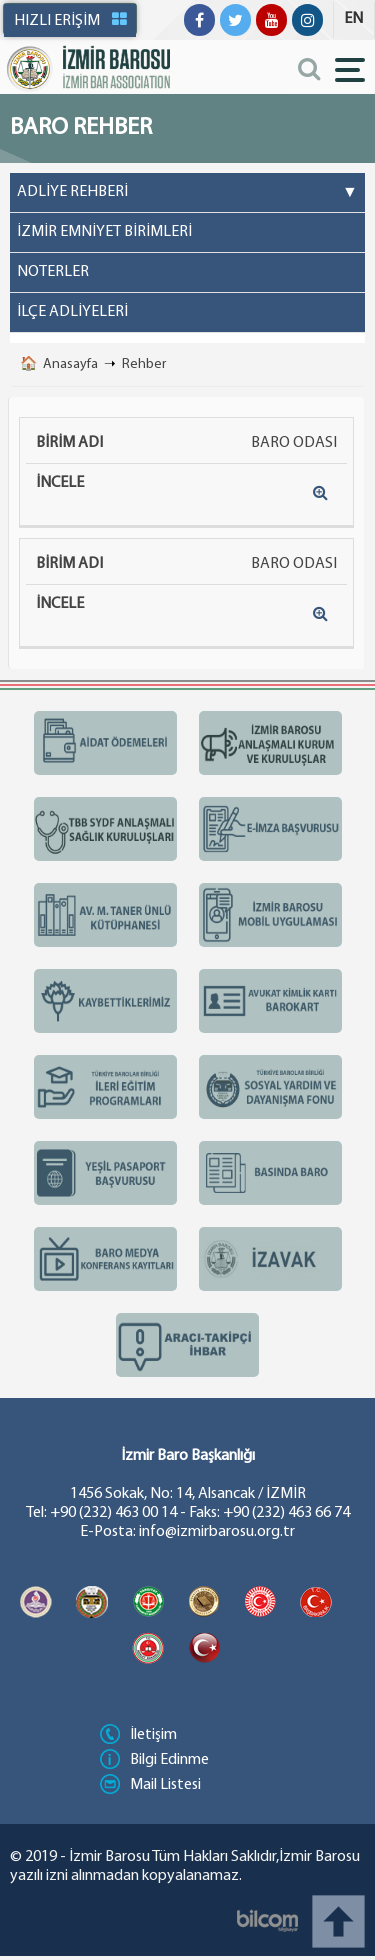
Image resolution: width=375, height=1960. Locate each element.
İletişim (138, 1735)
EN (353, 19)
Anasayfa (70, 364)
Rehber (144, 364)
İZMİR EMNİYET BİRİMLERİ (104, 232)
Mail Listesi (150, 1785)
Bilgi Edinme (154, 1760)
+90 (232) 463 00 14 (113, 1513)
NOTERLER (53, 272)
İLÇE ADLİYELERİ (72, 312)
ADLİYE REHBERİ (187, 193)
